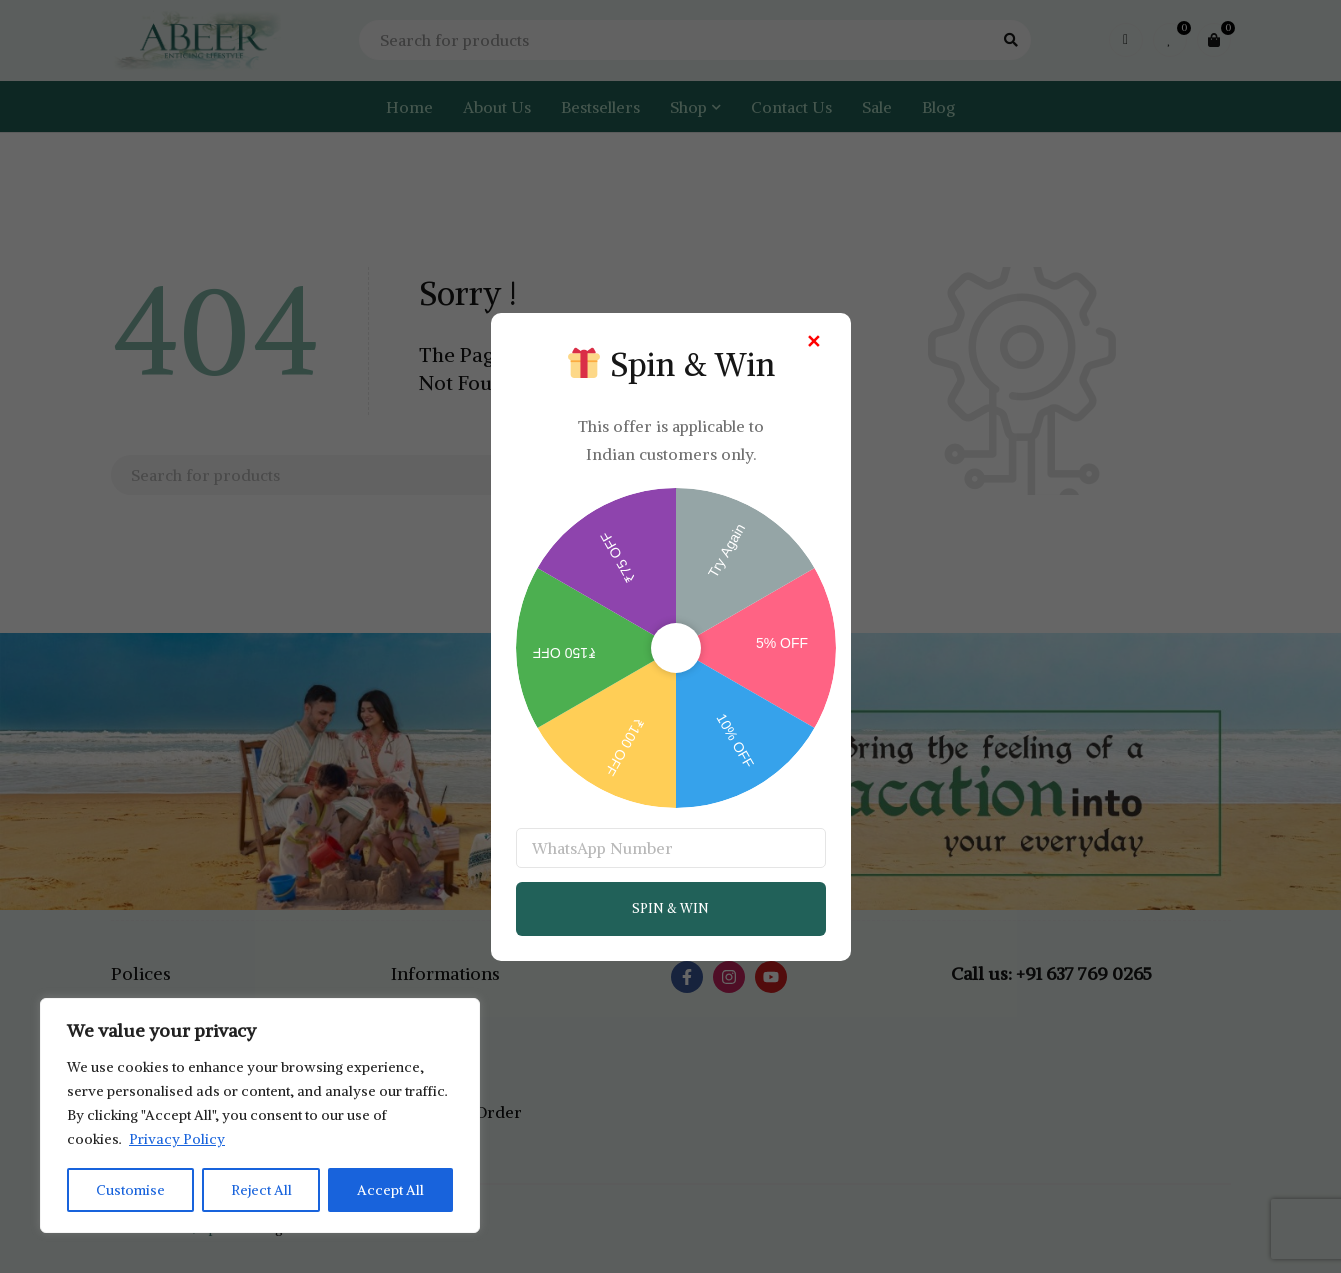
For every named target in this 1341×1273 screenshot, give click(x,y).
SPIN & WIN (670, 908)
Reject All (261, 1190)
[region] (260, 1116)
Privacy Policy (177, 1140)
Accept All (391, 1190)
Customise (130, 1190)
